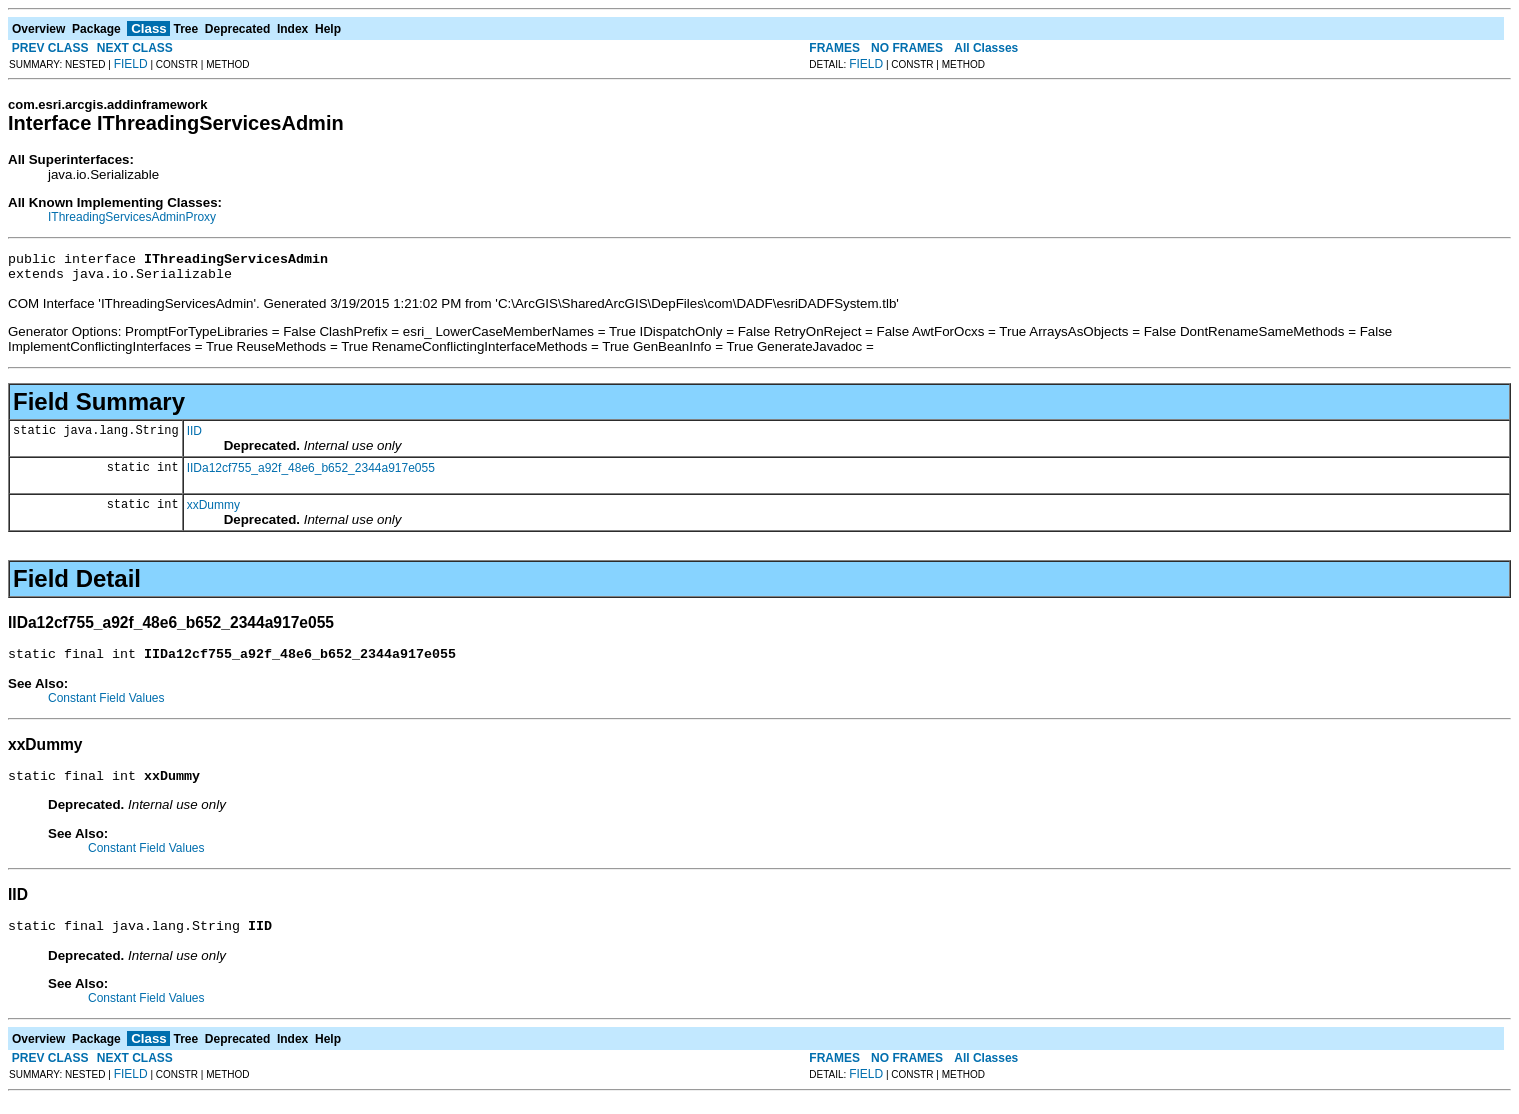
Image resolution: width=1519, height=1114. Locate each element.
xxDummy (213, 511)
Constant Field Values (106, 707)
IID (194, 437)
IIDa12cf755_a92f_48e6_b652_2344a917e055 (311, 474)
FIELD (131, 64)
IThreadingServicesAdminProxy (132, 217)
